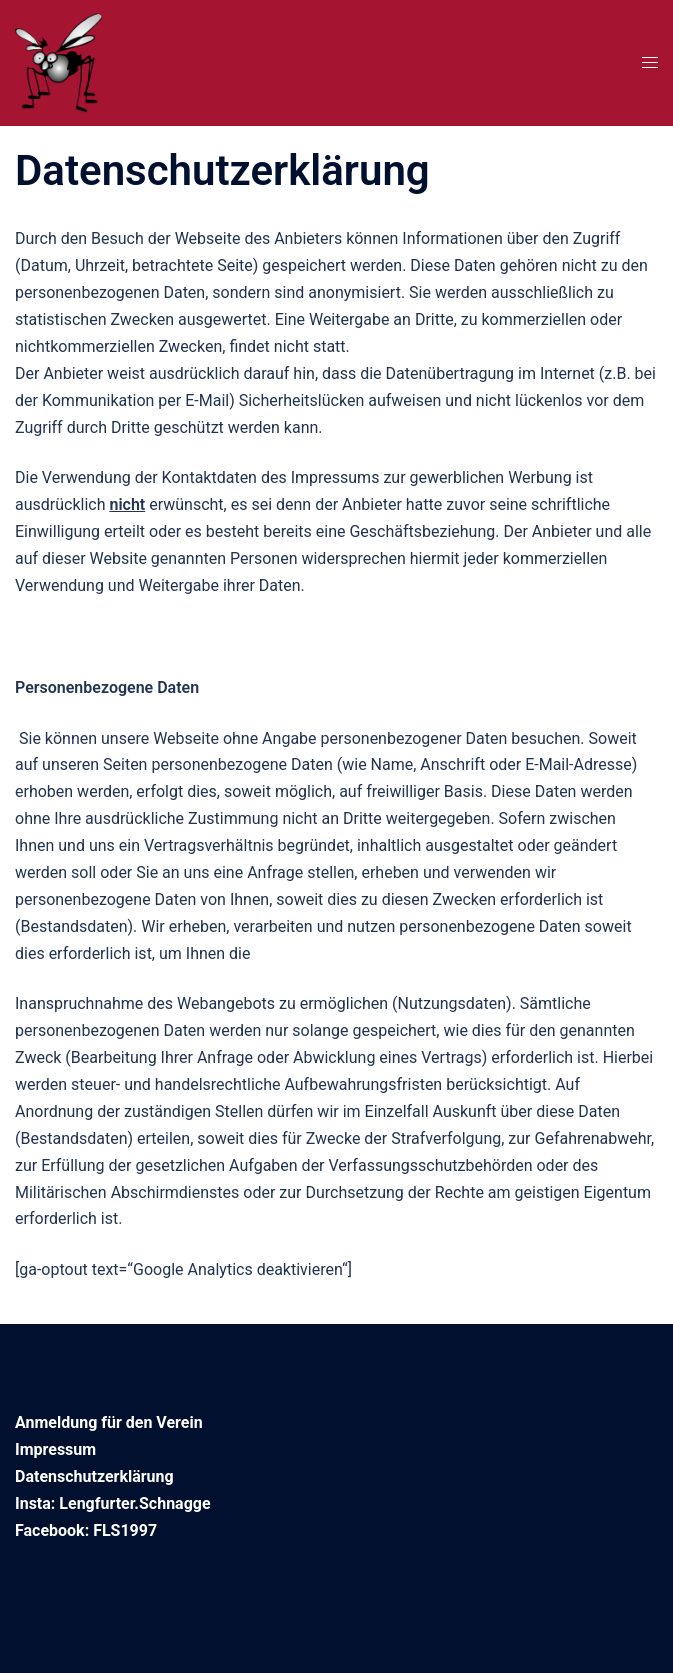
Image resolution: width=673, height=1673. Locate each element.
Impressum (55, 1449)
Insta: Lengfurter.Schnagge (113, 1503)
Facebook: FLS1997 (86, 1530)
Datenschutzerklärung (94, 1476)
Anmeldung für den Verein (109, 1422)
